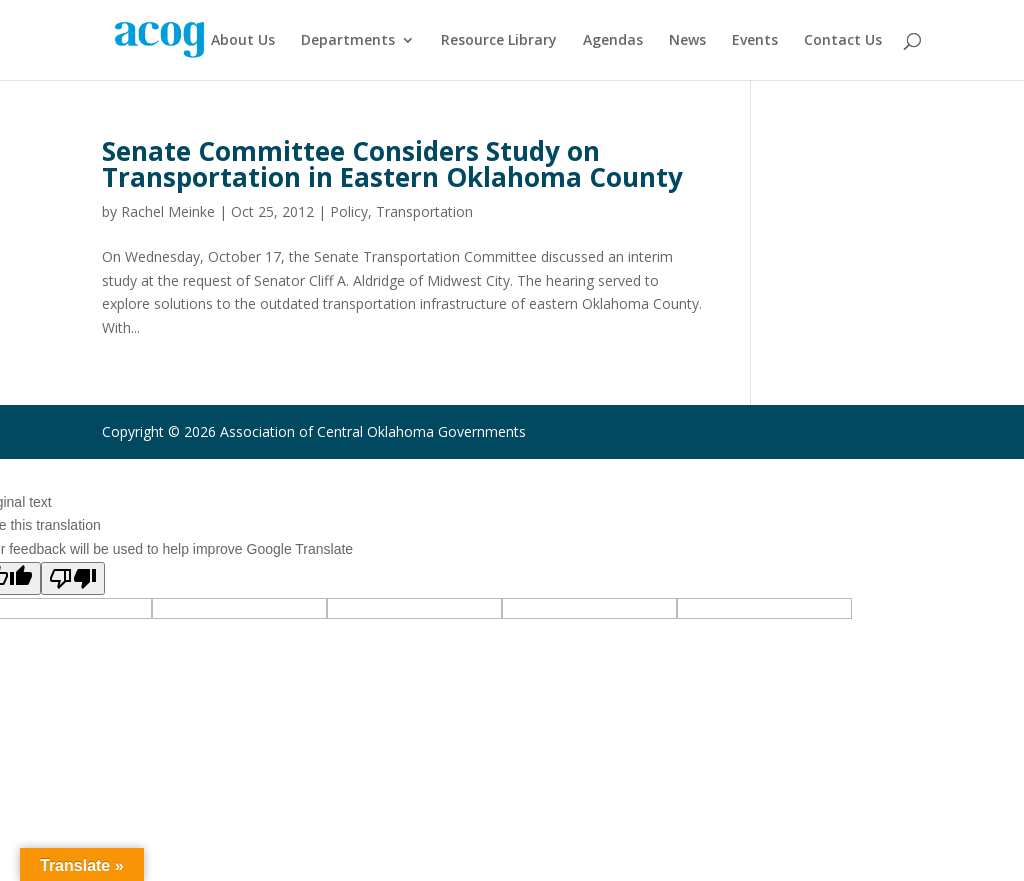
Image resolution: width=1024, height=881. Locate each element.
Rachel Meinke (168, 211)
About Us (243, 41)
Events (755, 41)
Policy (349, 211)
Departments (348, 41)
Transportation (424, 211)
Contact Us (843, 41)
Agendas (613, 41)
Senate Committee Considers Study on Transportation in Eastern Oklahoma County (392, 164)
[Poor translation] (73, 578)
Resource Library (499, 41)
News (687, 41)
